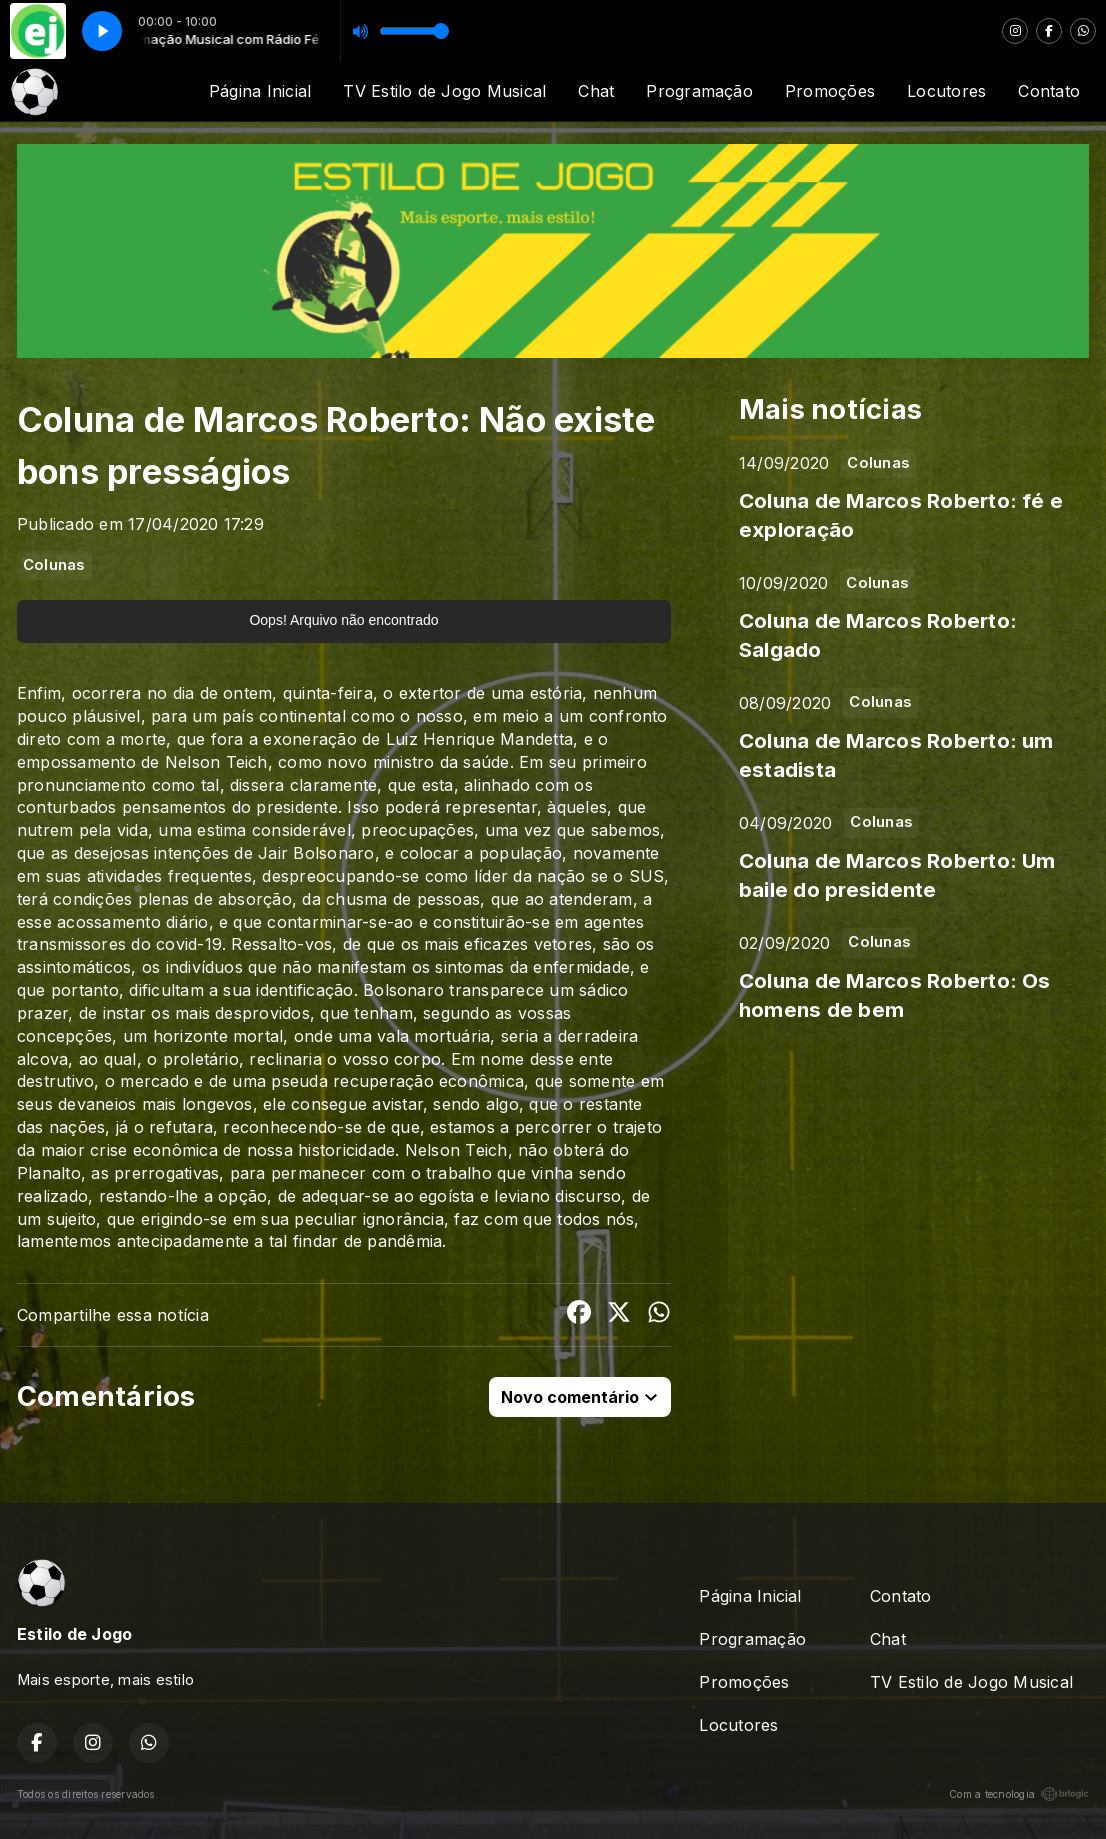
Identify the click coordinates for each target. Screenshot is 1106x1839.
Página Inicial (260, 91)
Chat (596, 91)
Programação (699, 91)
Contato (1049, 91)
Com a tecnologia (1019, 1794)
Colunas (54, 565)
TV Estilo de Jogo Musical (444, 91)
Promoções (830, 91)
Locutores (946, 91)
